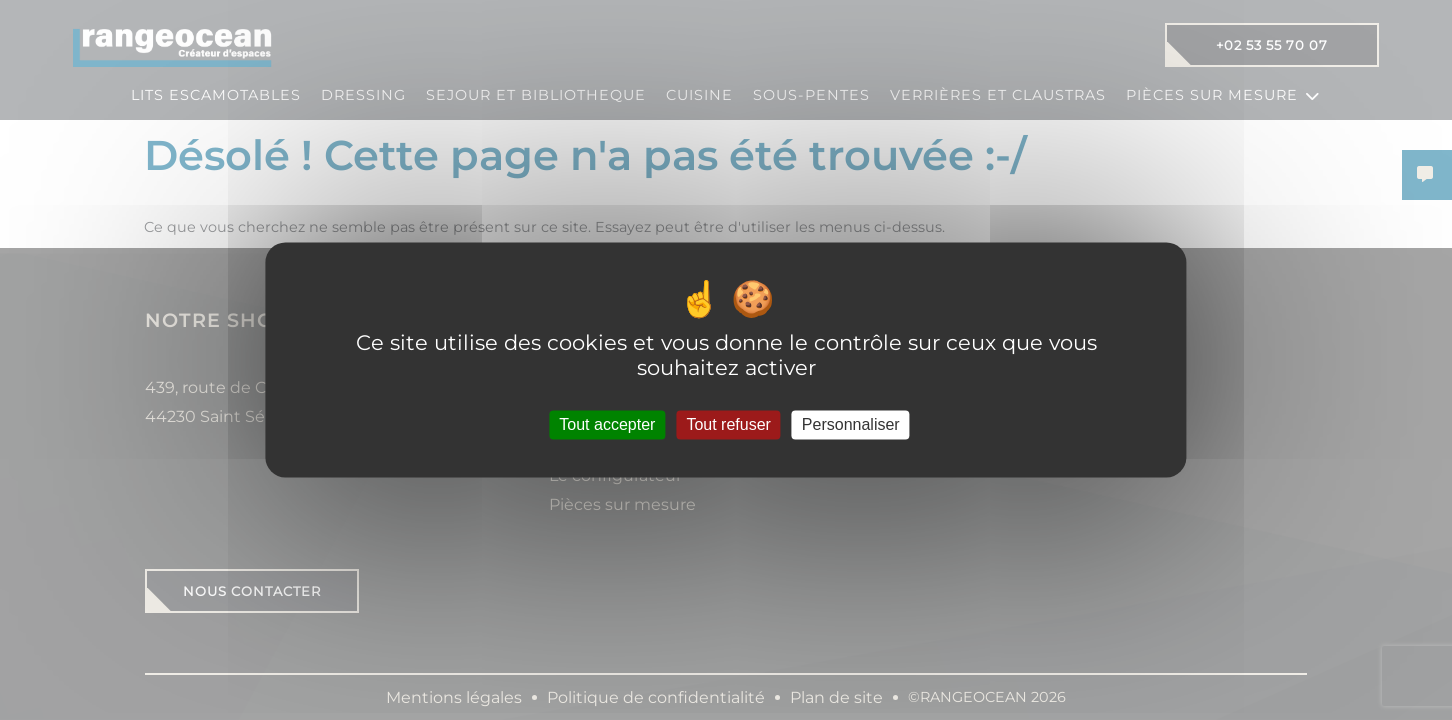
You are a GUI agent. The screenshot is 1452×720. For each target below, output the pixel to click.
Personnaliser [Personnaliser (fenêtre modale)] (851, 424)
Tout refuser (728, 424)
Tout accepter (607, 424)
